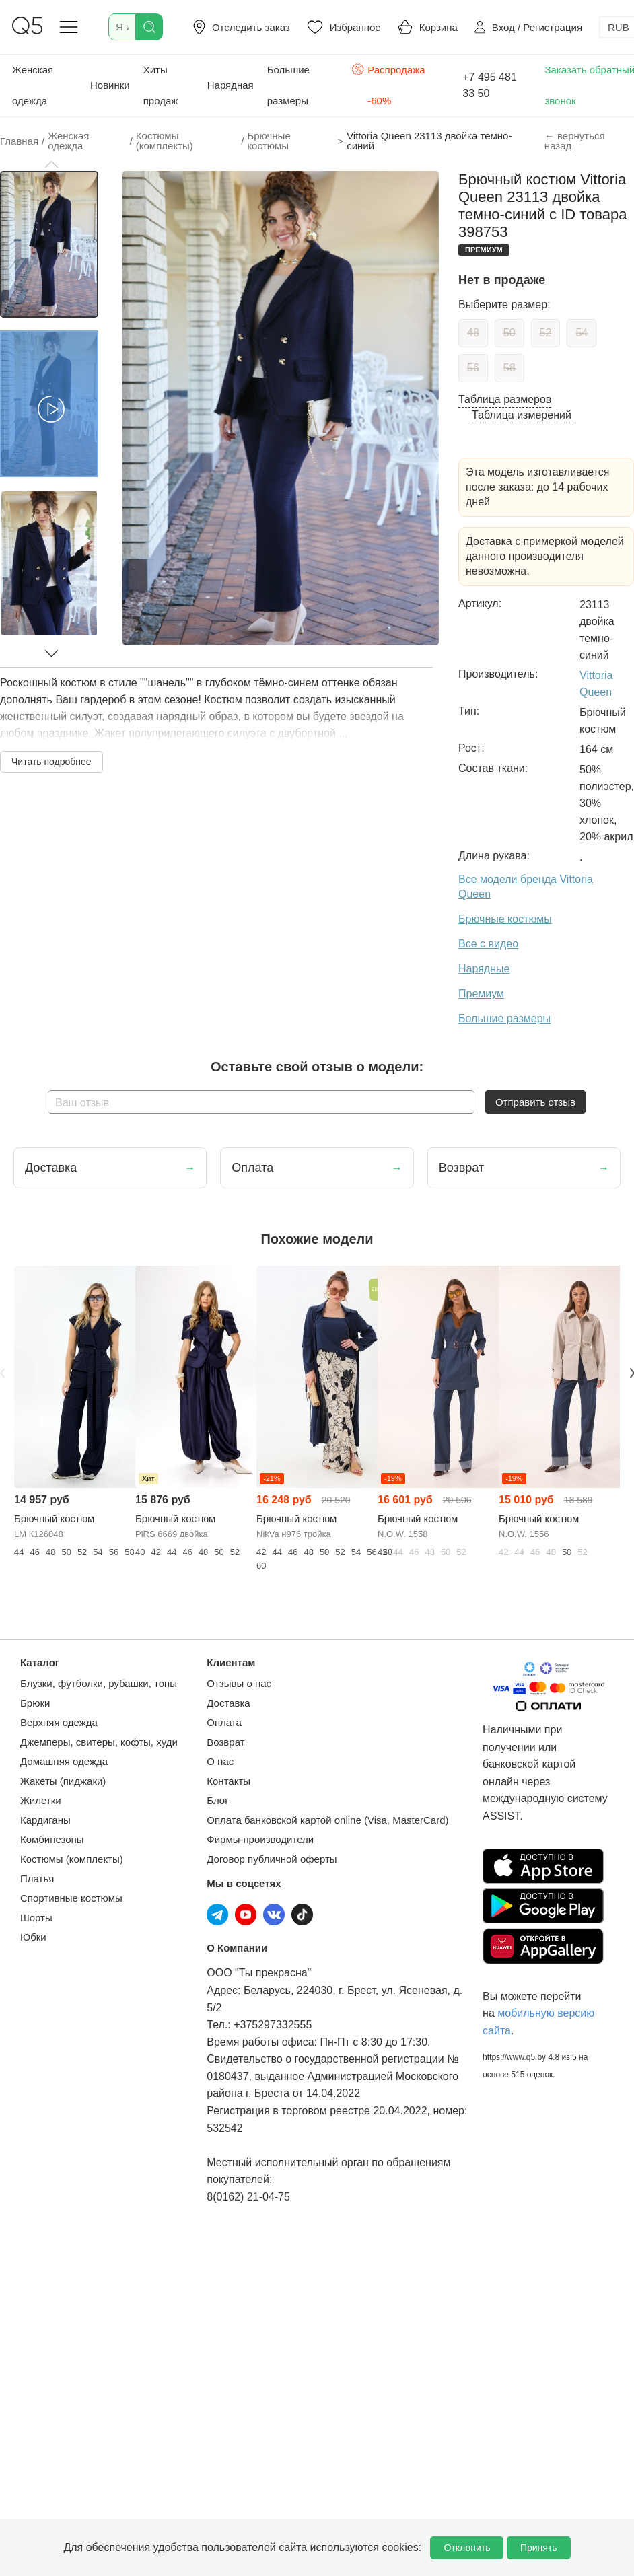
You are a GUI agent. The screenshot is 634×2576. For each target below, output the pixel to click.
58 (509, 367)
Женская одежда (32, 85)
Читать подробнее (51, 761)
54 (581, 332)
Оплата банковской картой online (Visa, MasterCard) (327, 1820)
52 (546, 332)
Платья (37, 1878)
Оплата (224, 1722)
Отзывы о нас (239, 1683)
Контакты (228, 1781)
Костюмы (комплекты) (71, 1859)
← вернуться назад (574, 140)
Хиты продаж (160, 85)
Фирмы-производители (260, 1839)
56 (473, 367)
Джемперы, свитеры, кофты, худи (99, 1742)
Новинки (110, 85)
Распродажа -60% (388, 83)
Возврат (225, 1742)
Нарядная (230, 85)
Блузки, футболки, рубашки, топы (98, 1683)
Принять (538, 2547)
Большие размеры (288, 85)
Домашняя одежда (64, 1761)
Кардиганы (45, 1820)
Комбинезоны (52, 1839)
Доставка (228, 1703)
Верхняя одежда (59, 1722)
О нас (220, 1761)
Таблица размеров (504, 399)
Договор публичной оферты (272, 1859)
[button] (51, 164)
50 (509, 332)
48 (473, 332)
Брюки (35, 1703)
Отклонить (467, 2547)
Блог (217, 1800)
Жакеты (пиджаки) (63, 1781)
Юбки (33, 1937)
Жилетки (40, 1800)
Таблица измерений (521, 415)
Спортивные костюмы (71, 1898)
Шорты (36, 1917)
